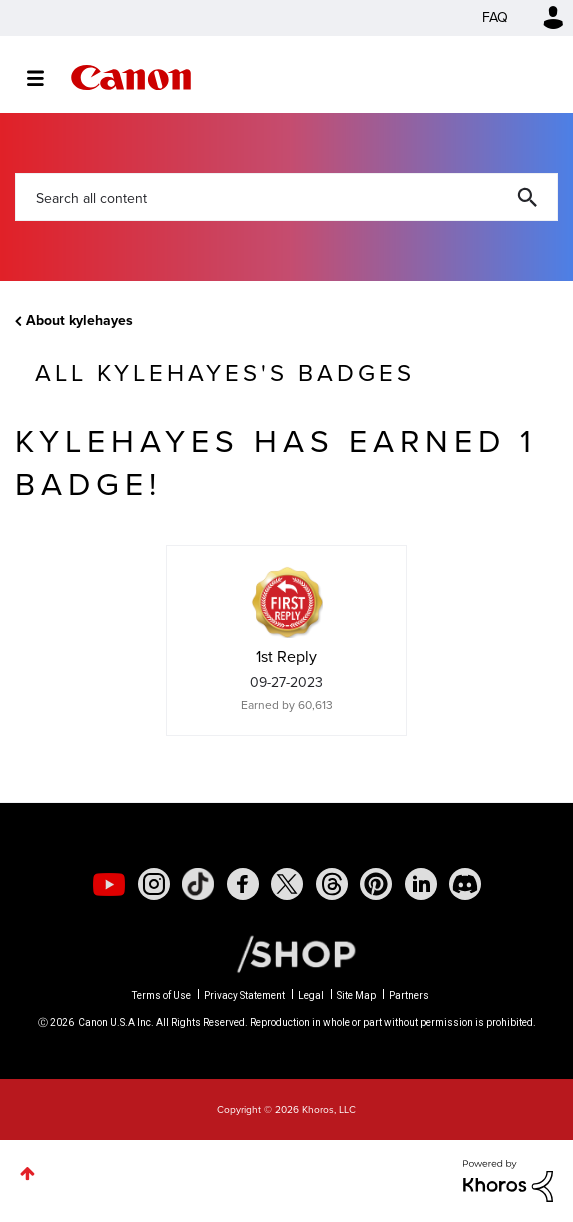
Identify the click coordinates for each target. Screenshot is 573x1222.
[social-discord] (465, 884)
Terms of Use (161, 995)
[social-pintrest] (376, 884)
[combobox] (286, 197)
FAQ (495, 17)
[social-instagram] (154, 884)
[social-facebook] (243, 884)
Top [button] (27, 1173)
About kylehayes (79, 320)
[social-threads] (332, 884)
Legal (311, 995)
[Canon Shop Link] (286, 953)
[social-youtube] (109, 884)
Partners (409, 995)
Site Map (356, 995)
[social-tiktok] (198, 884)
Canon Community (131, 77)
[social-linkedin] (421, 884)
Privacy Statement (244, 995)
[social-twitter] (287, 884)
